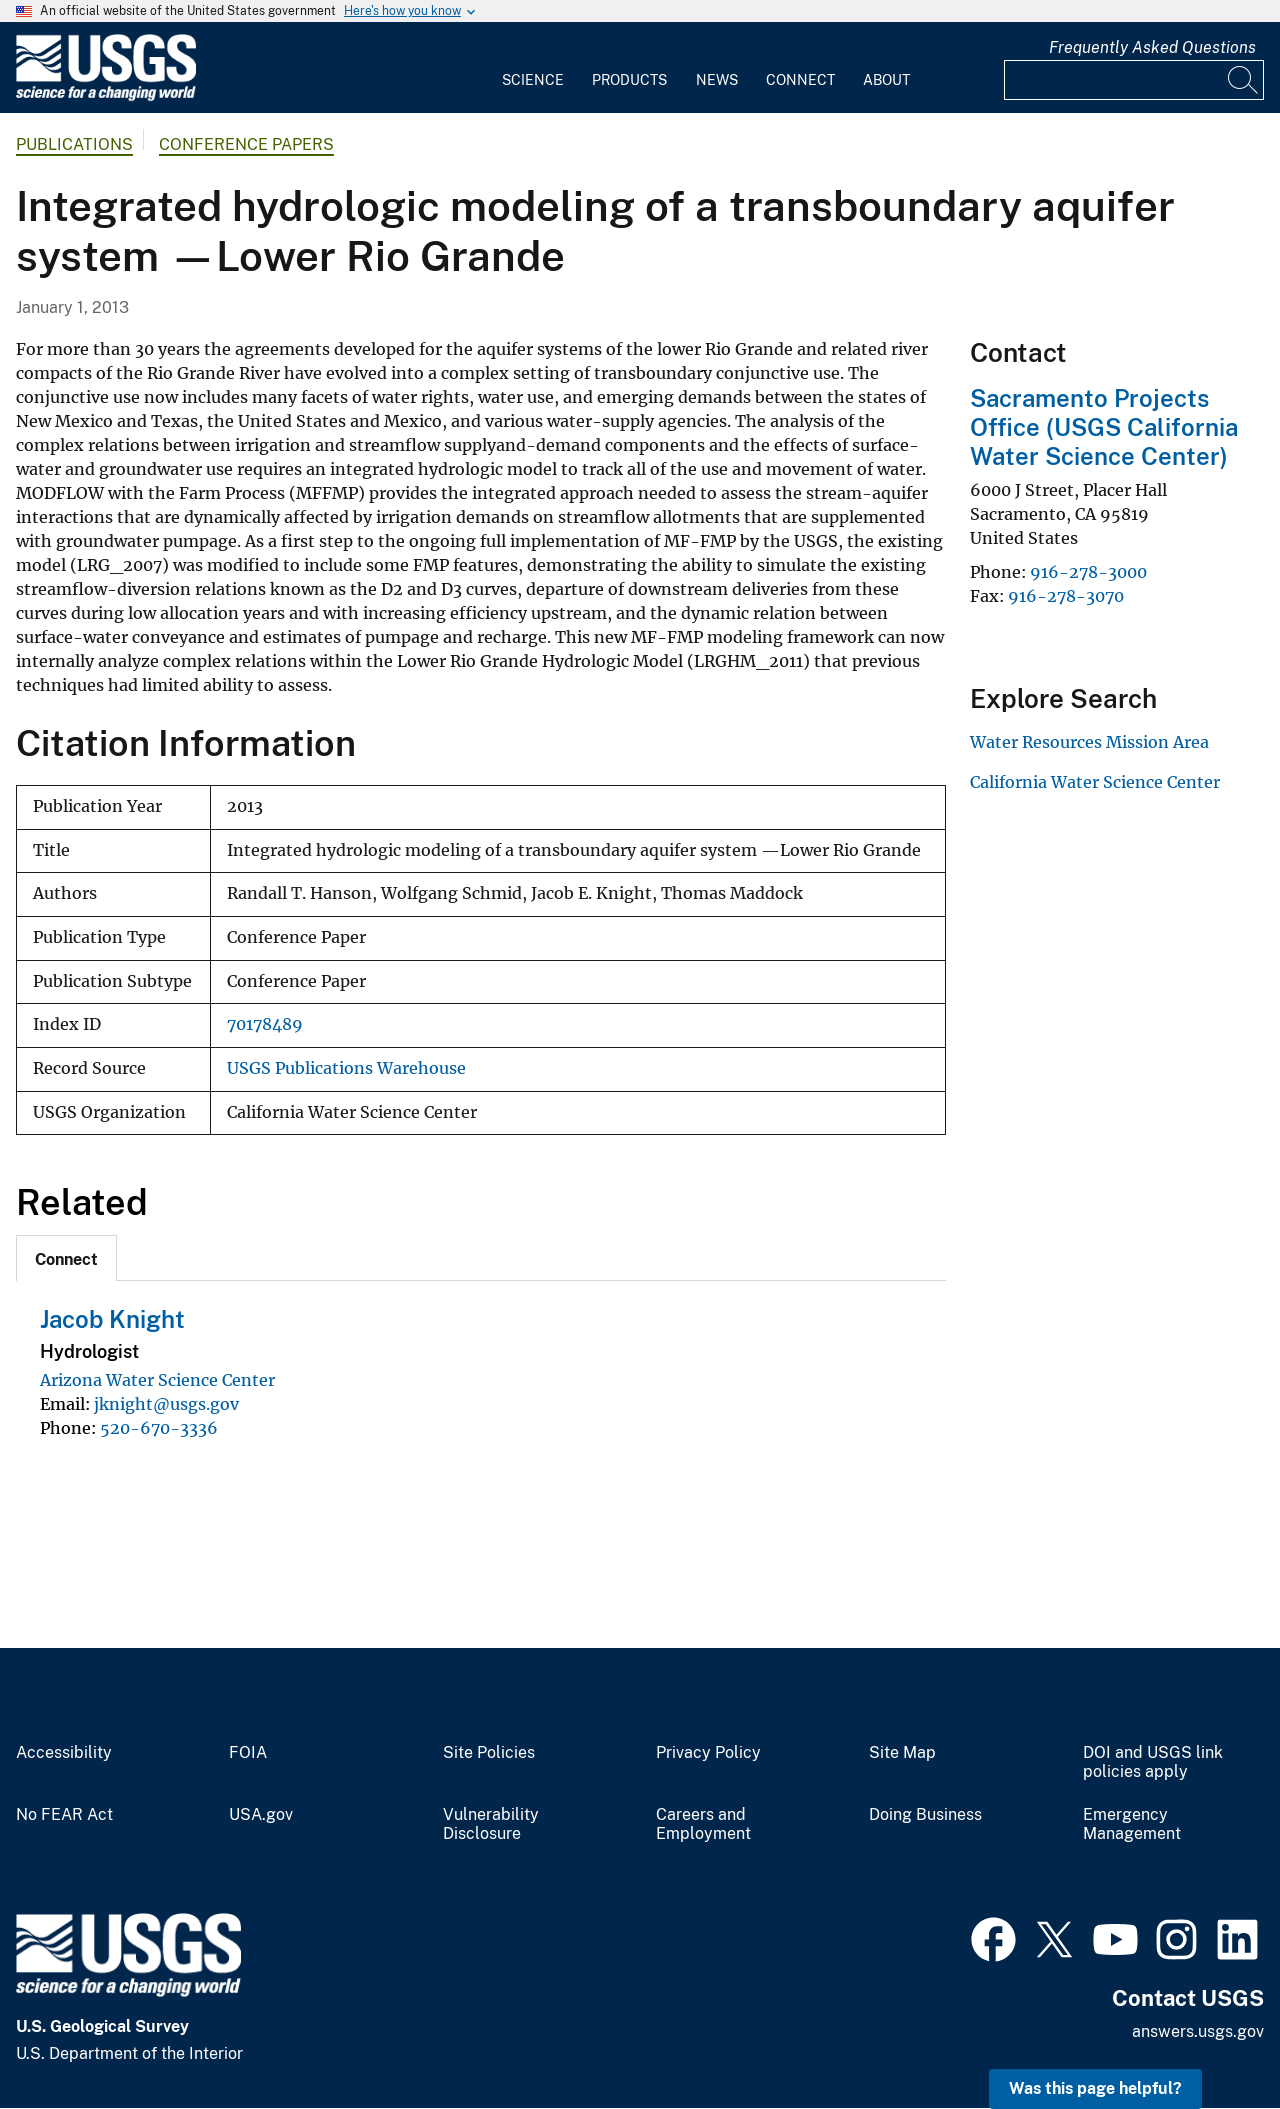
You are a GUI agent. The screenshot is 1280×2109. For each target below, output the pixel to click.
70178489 (265, 1024)
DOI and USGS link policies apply (1153, 1762)
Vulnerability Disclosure (491, 1824)
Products (629, 80)
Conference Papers (246, 144)
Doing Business (925, 1815)
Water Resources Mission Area (1089, 742)
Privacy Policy (708, 1753)
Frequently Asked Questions (1152, 47)
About (886, 80)
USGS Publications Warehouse (346, 1068)
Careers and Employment (703, 1824)
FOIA (248, 1753)
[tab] (66, 1258)
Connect (800, 80)
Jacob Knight (112, 1319)
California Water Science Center (1095, 782)
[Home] (106, 96)
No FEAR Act (64, 1815)
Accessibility (64, 1753)
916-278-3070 (1066, 596)
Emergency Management (1132, 1824)
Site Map (902, 1753)
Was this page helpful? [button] (1095, 2088)
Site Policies (489, 1753)
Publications (74, 144)
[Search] (1244, 80)
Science (533, 80)
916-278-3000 (1088, 572)
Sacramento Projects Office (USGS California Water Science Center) (1104, 427)
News (717, 80)
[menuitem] (533, 68)
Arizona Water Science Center (157, 1380)
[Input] (1134, 80)
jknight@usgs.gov (166, 1404)
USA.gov (261, 1815)
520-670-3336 (159, 1428)
